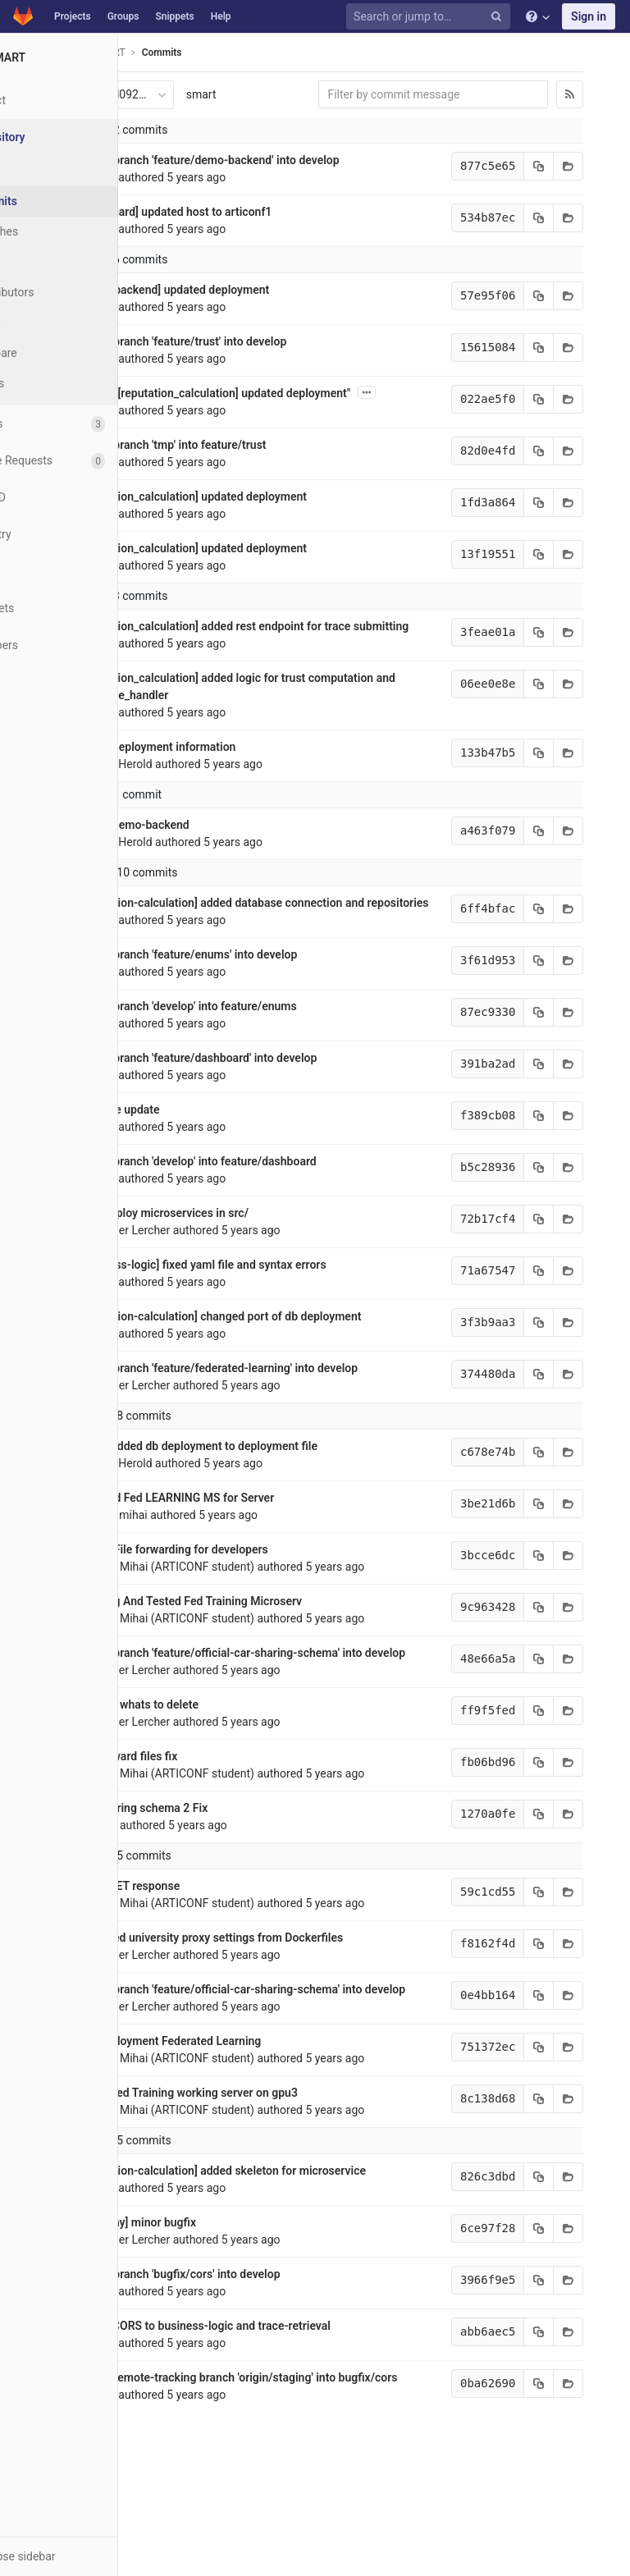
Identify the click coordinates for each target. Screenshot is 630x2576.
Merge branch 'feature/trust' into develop (196, 341)
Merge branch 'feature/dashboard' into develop (211, 1092)
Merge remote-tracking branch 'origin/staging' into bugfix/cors (252, 2446)
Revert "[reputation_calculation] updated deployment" (228, 393)
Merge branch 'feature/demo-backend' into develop (223, 160)
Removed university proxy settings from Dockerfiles (225, 1989)
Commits (56, 201)
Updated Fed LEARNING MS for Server (190, 1532)
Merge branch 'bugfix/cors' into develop (193, 2343)
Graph (48, 322)
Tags (45, 261)
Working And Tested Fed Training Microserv (204, 1635)
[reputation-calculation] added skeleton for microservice (236, 2239)
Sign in (588, 16)
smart (215, 94)
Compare (56, 352)
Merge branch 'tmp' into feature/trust (186, 444)
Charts (49, 383)
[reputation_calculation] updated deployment (206, 496)
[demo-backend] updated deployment (188, 289)
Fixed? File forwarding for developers (187, 1583)
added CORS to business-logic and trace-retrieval (218, 2394)
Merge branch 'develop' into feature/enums (201, 1040)
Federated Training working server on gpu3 (202, 2161)
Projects (72, 16)
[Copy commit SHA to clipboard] (521, 166)
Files (45, 170)
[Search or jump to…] (431, 17)
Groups (123, 16)
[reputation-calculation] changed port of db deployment (234, 1350)
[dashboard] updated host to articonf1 (189, 211)
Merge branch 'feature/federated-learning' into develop (232, 1402)
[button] (90, 2556)
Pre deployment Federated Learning (184, 2109)
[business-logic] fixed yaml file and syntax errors (216, 1299)
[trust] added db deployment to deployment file (211, 1480)
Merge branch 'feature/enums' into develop (202, 988)
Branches (56, 231)
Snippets (174, 16)
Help (221, 16)
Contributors (65, 292)
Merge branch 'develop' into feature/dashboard (211, 1195)
